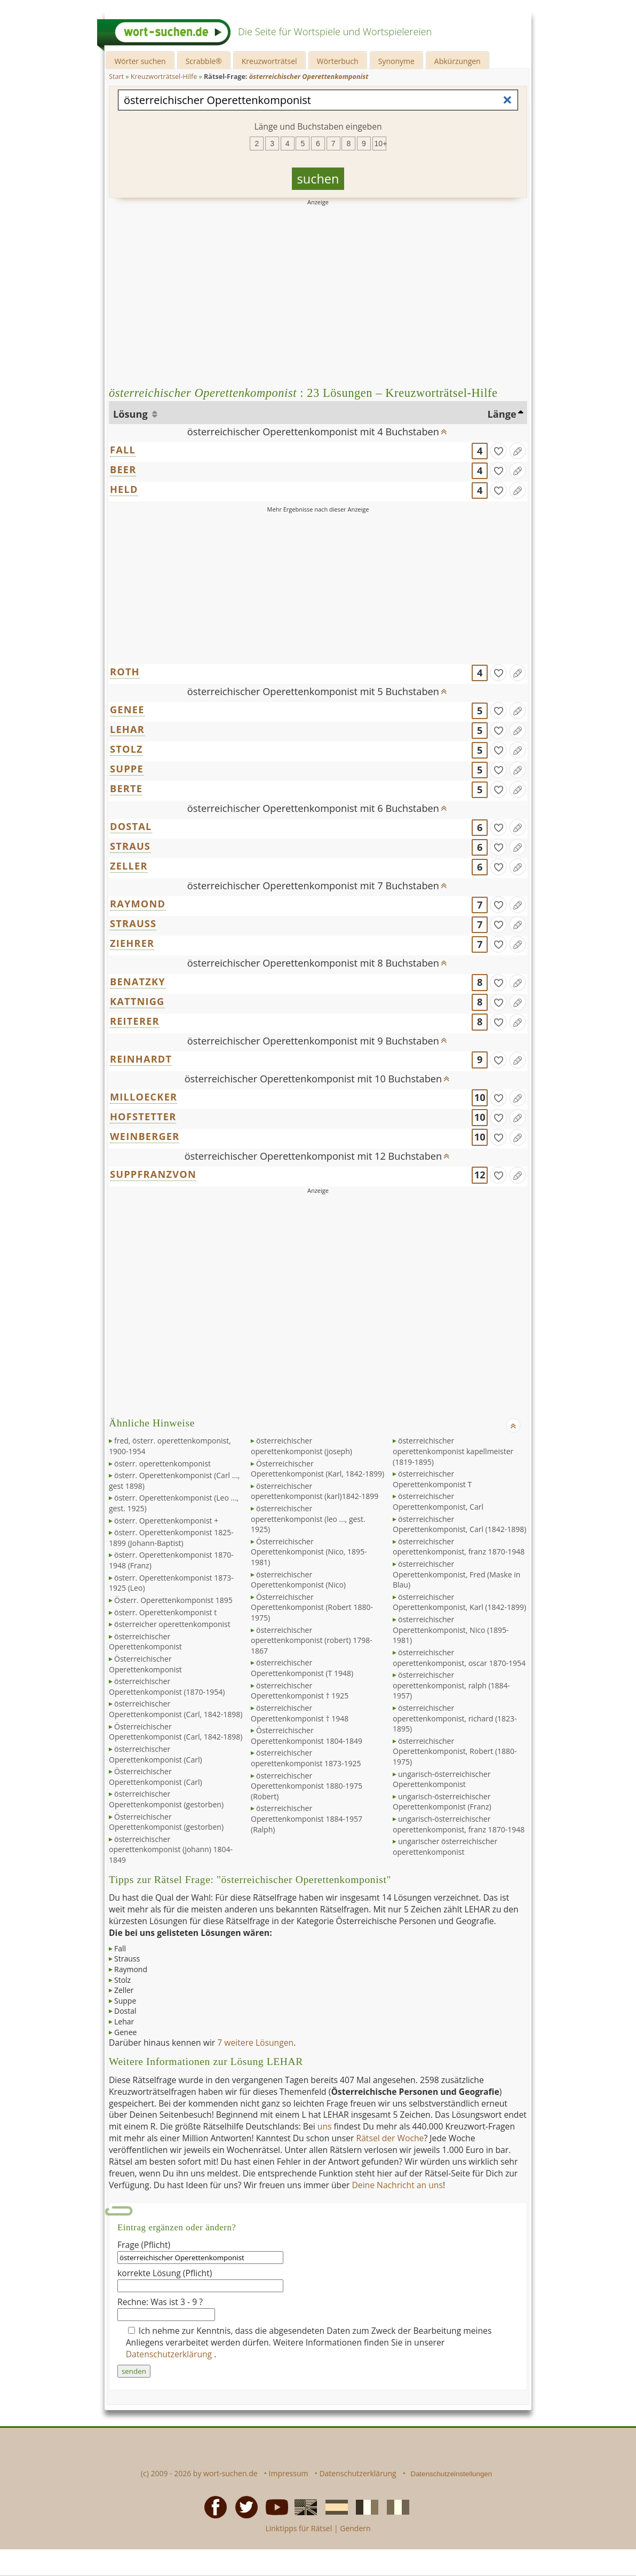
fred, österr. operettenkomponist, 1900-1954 (170, 1445)
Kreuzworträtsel (269, 61)
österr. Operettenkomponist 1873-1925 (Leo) (171, 1583)
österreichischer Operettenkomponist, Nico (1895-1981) (451, 1629)
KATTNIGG (137, 1001)
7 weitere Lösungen (255, 2042)
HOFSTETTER (143, 1116)
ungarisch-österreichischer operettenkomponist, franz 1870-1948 (458, 1824)
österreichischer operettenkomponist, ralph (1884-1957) (451, 1685)
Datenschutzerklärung (170, 2354)
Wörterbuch (338, 61)
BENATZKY (137, 981)
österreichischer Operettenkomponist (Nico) (298, 1579)
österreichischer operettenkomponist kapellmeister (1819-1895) (453, 1450)
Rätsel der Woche (390, 2138)
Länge (502, 414)
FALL (123, 449)
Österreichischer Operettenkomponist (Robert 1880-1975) (312, 1607)
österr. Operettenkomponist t (165, 1612)
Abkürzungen (457, 61)
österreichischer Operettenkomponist (145, 1641)
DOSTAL (131, 826)
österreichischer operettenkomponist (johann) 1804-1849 (171, 1849)
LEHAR (127, 729)
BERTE (126, 788)
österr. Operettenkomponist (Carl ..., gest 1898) (174, 1480)
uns (324, 2126)
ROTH (125, 671)
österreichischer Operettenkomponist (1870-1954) (167, 1686)
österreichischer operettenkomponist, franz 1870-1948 (458, 1546)
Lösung (131, 414)
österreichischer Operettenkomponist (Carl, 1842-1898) (175, 1708)
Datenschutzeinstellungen (451, 2474)
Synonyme (396, 61)
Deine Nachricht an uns (397, 2185)
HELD (124, 489)
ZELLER (129, 865)
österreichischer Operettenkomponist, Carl (438, 1501)
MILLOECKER (143, 1096)
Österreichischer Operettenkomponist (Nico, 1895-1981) (309, 1551)
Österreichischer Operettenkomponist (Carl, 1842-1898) (175, 1731)
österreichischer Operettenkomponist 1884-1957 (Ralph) (306, 1818)
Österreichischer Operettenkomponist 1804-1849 (306, 1735)
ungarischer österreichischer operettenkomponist (445, 1846)
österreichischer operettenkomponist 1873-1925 (306, 1758)
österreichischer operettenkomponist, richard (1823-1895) (455, 1718)
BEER (123, 469)
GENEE (127, 709)
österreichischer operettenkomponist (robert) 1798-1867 (311, 1640)
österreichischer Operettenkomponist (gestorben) (166, 1799)
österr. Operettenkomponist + (166, 1521)
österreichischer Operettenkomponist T (432, 1479)
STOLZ (126, 749)
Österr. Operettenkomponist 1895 (173, 1600)
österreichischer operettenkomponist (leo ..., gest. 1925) (308, 1518)
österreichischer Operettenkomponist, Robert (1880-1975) (455, 1751)
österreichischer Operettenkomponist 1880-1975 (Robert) (306, 1785)
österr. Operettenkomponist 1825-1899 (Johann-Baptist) (171, 1537)
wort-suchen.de (230, 2473)
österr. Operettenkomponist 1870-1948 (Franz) (171, 1560)
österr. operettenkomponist (162, 1463)
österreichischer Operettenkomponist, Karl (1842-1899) (459, 1602)
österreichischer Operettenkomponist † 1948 (299, 1713)
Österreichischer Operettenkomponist (145, 1664)
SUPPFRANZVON (153, 1174)
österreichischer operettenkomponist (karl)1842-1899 (314, 1491)
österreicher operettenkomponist (172, 1624)
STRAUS (130, 846)
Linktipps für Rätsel (298, 2528)
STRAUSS (133, 923)
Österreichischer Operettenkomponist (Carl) (155, 1776)
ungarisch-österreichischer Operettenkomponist (441, 1779)
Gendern (355, 2528)
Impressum (288, 2473)
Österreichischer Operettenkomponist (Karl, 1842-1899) (317, 1468)
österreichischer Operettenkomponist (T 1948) (302, 1667)
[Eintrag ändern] (517, 450)
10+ (380, 143)
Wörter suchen (139, 61)
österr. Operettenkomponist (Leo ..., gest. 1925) (173, 1503)
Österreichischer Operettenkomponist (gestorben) (166, 1822)
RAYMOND (137, 903)
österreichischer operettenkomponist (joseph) (301, 1445)
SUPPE (127, 768)
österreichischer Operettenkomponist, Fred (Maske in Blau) (456, 1574)
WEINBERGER (144, 1136)
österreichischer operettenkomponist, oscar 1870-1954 (459, 1657)
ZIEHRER (132, 943)
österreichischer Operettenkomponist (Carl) (155, 1754)
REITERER (135, 1021)
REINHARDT (141, 1058)
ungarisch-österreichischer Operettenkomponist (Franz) (442, 1801)
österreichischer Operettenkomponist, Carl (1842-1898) (459, 1524)
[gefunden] (498, 450)
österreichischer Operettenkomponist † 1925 (299, 1690)
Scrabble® (204, 61)
